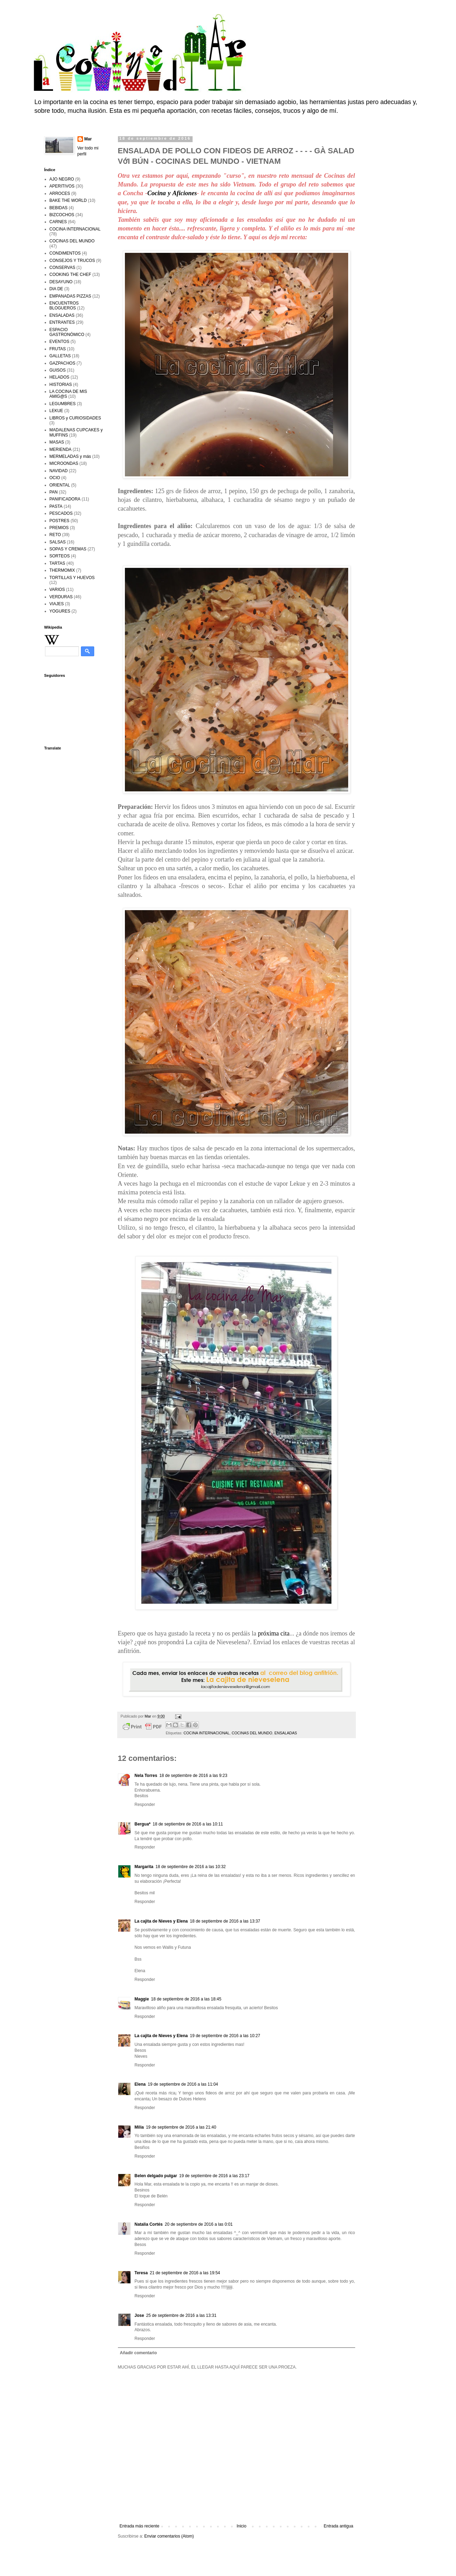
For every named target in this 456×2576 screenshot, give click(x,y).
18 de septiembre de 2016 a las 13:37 (225, 1921)
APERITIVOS (62, 186)
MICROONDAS (64, 463)
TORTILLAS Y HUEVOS (72, 577)
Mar (88, 139)
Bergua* (143, 1824)
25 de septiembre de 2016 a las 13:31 (181, 2315)
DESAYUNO (61, 281)
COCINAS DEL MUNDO (252, 1733)
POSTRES (59, 520)
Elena (140, 2084)
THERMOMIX (62, 570)
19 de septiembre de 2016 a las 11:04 (183, 2084)
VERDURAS (61, 596)
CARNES (58, 221)
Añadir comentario (138, 2352)
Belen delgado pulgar (156, 2175)
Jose (139, 2315)
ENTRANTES (62, 322)
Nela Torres (146, 1775)
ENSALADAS (285, 1733)
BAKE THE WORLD (68, 200)
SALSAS (58, 542)
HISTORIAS (61, 384)
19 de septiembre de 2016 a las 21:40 (181, 2127)
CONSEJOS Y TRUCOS (72, 260)
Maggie (142, 1999)
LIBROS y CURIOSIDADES (75, 418)
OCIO (55, 477)
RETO (55, 534)
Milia (139, 2127)
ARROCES (60, 193)
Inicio (241, 2526)
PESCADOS (61, 513)
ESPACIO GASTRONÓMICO (67, 332)
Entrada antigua (338, 2526)
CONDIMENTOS (65, 253)
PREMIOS (59, 527)
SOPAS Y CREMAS (68, 549)
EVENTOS (59, 341)
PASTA (56, 506)
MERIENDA (61, 449)
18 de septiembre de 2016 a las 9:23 (193, 1775)
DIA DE (56, 288)
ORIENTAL (60, 485)
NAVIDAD (59, 470)
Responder (145, 1804)
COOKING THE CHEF (70, 274)
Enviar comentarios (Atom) (169, 2536)
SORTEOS (60, 556)
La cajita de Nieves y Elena (161, 1921)
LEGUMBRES (63, 403)
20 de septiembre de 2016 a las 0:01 (199, 2224)
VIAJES (57, 603)
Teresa (141, 2272)
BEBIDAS (59, 207)
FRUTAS (58, 348)
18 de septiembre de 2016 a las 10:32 (191, 1866)
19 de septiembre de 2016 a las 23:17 (214, 2175)
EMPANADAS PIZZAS (70, 296)
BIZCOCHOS (62, 214)
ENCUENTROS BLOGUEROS (64, 305)
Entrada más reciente (139, 2526)
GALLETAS (60, 355)
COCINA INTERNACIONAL (207, 1733)
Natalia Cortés (149, 2224)
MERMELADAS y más (70, 456)
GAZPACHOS (62, 363)
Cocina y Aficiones (172, 193)
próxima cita (274, 1633)
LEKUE (56, 410)
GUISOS (58, 370)
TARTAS (57, 563)
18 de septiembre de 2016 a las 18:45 (186, 1999)
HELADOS (59, 377)
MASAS (57, 442)
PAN (54, 492)
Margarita (144, 1866)
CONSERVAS (62, 267)
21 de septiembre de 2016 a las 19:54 (185, 2272)
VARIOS (57, 589)
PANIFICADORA (65, 499)
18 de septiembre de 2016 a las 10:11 (188, 1824)
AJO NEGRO (62, 179)
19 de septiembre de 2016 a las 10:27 (225, 2035)
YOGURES (60, 611)
